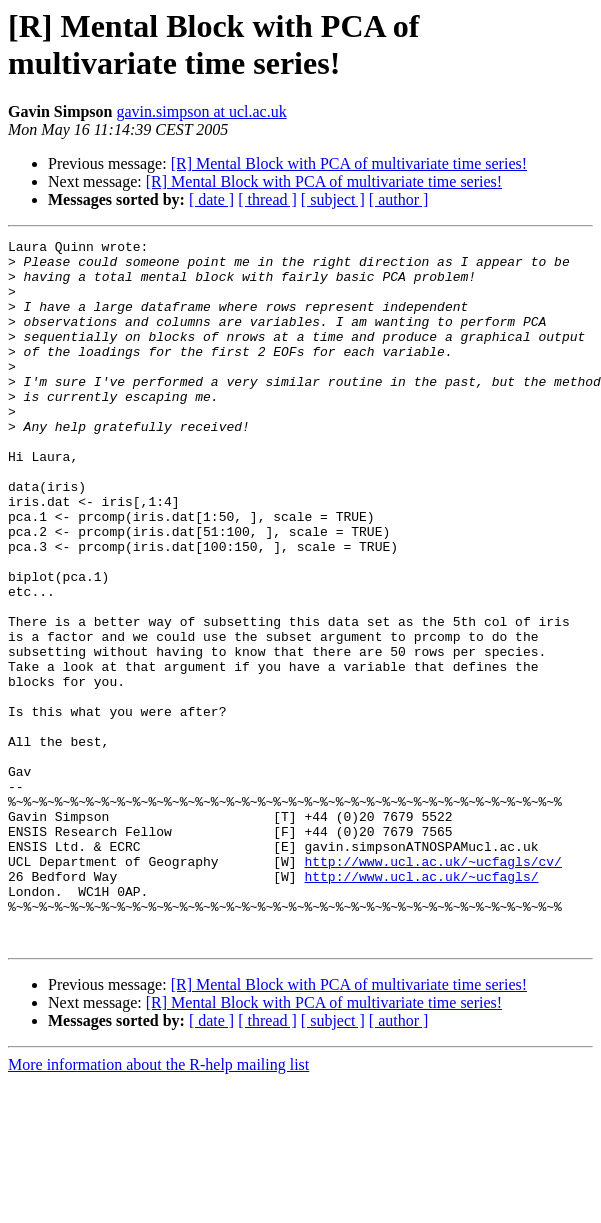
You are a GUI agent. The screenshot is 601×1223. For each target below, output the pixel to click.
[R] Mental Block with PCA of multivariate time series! (349, 163)
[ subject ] (333, 199)
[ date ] (211, 199)
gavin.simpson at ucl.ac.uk (201, 111)
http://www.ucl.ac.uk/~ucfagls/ (421, 1005)
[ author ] (399, 199)
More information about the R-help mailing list (158, 1205)
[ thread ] (267, 199)
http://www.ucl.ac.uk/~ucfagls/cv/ (432, 987)
